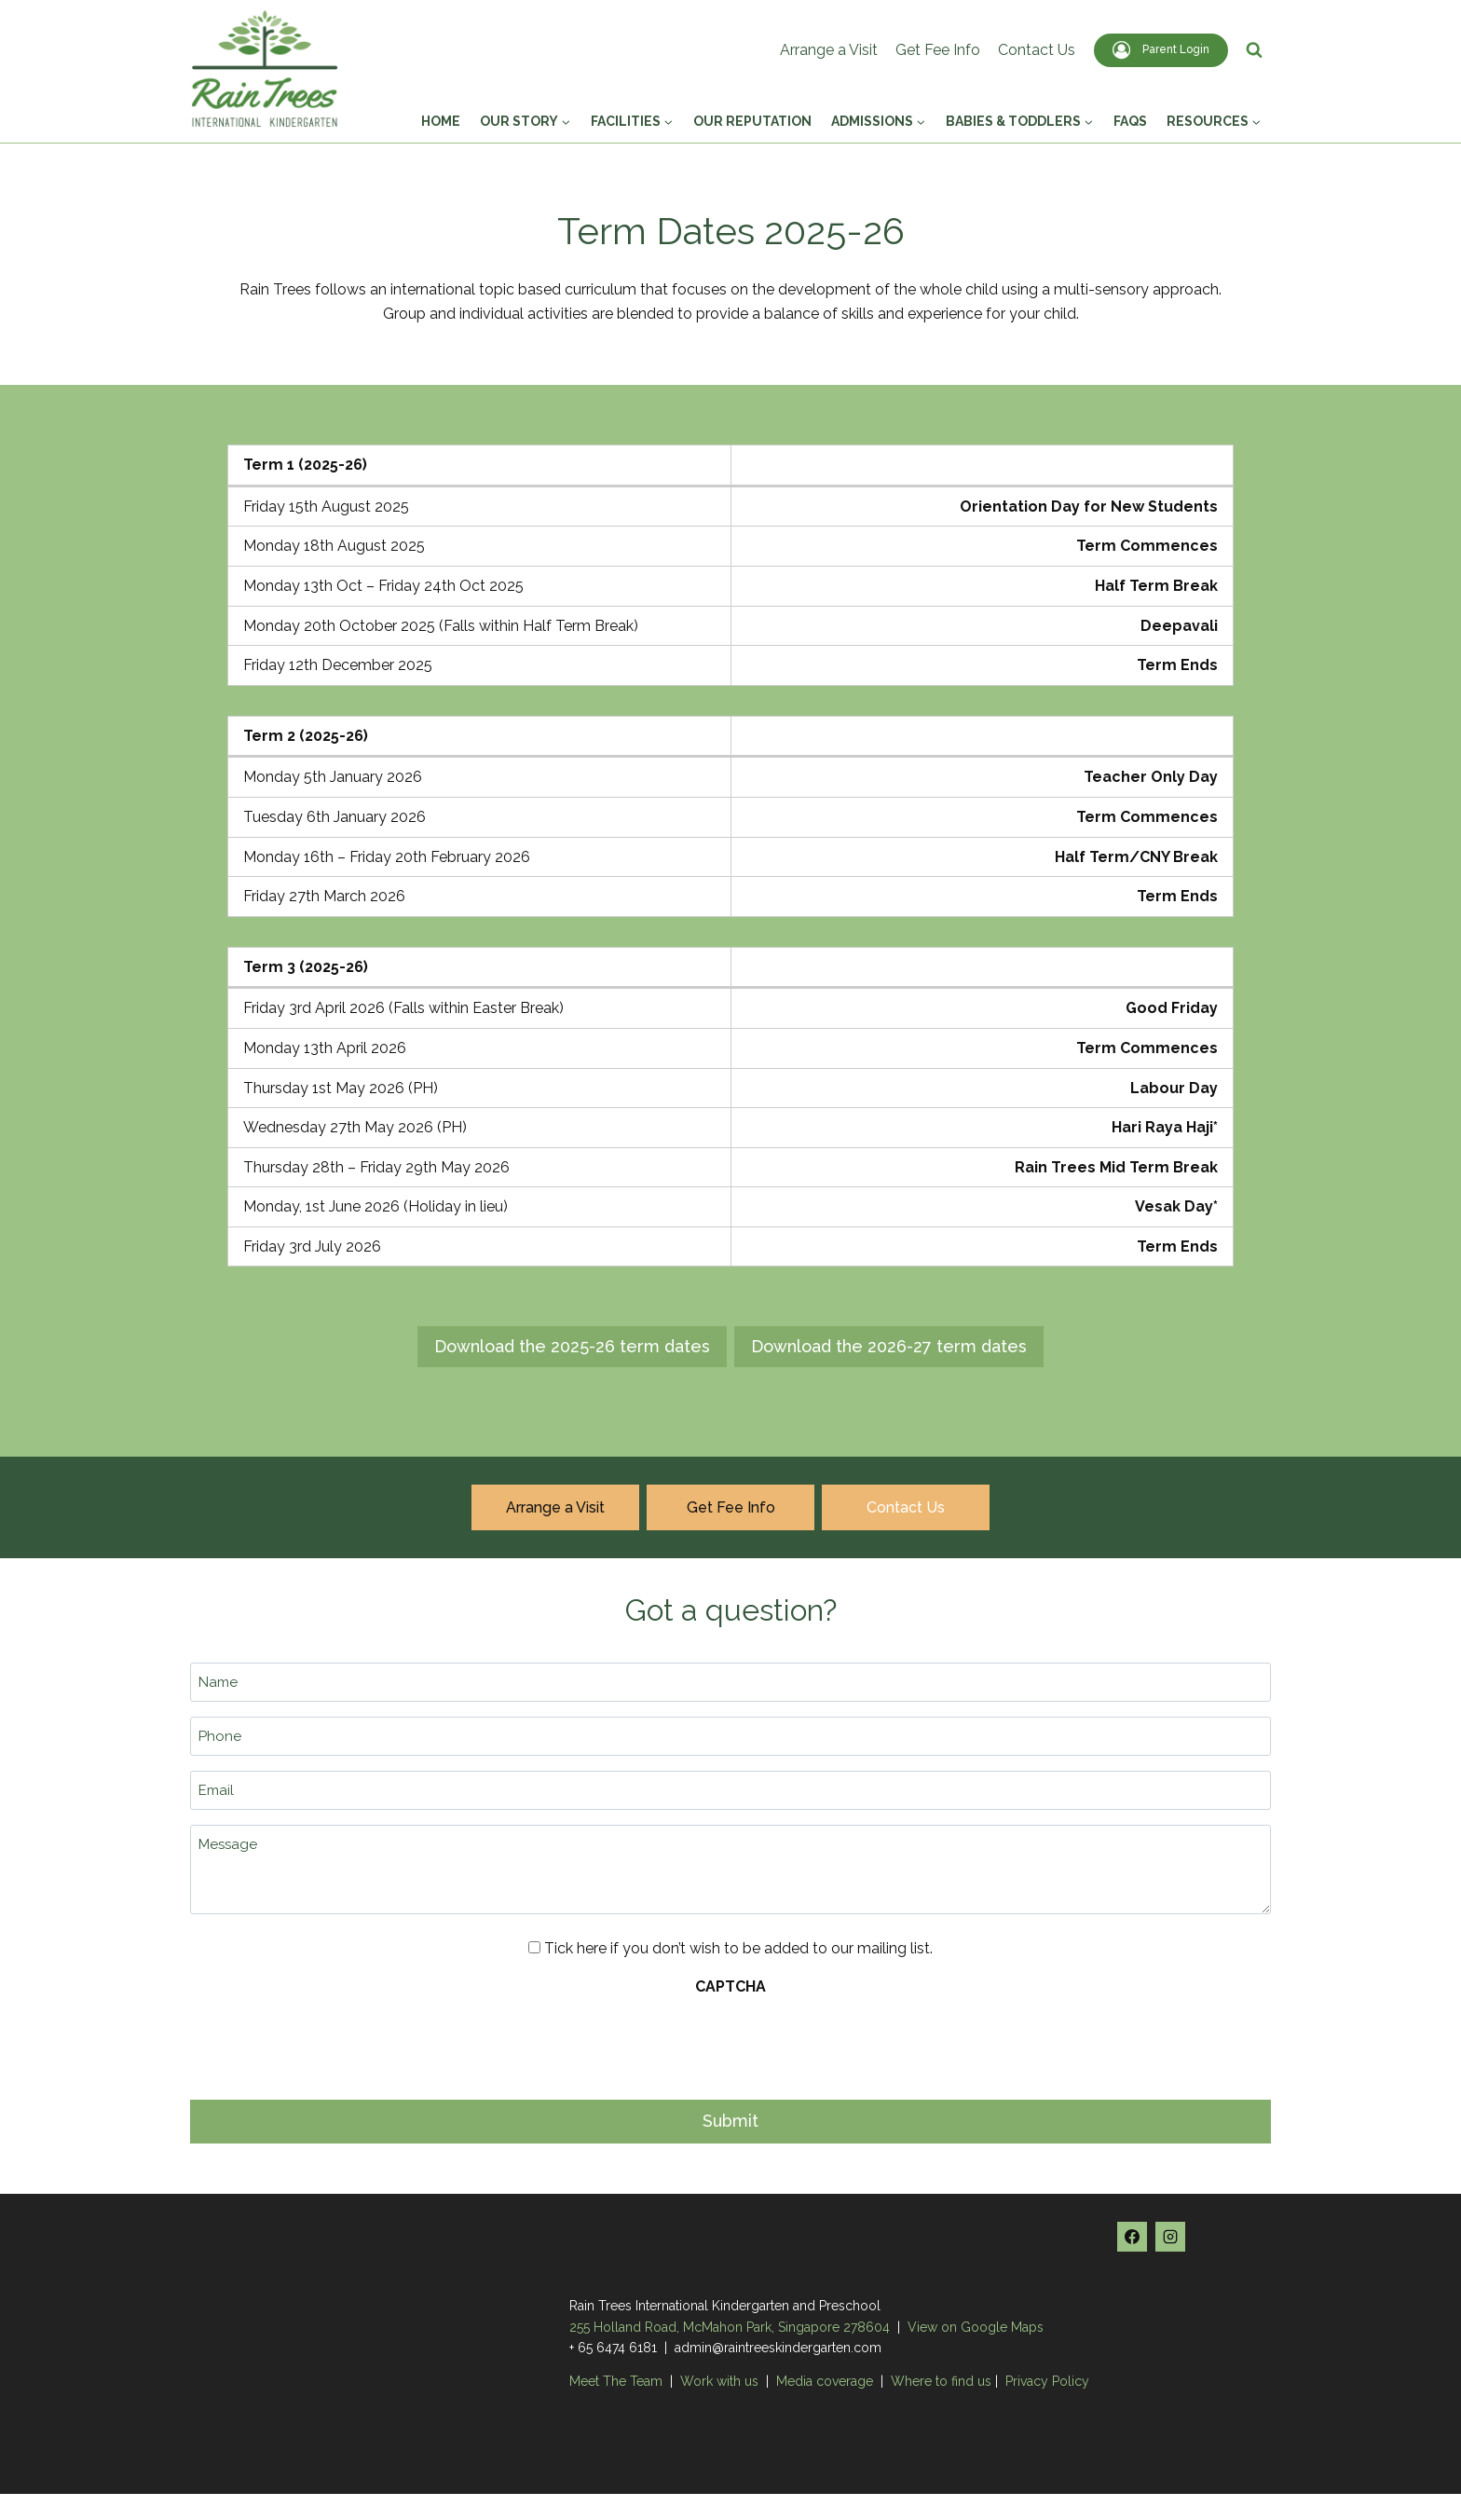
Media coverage (824, 2378)
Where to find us (941, 2378)
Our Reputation (752, 121)
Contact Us (1036, 50)
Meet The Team (617, 2378)
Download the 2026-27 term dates (889, 1346)
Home (440, 121)
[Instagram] (1170, 2233)
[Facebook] (1132, 2233)
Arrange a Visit (829, 50)
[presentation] (331, 2042)
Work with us (719, 2378)
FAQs (1130, 121)
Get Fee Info (937, 50)
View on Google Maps (976, 2323)
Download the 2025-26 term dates (572, 1346)
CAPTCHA (730, 1987)
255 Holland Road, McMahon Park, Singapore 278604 (729, 2323)
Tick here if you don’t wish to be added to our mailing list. (738, 1948)
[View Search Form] (1254, 50)
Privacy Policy (1047, 2378)
